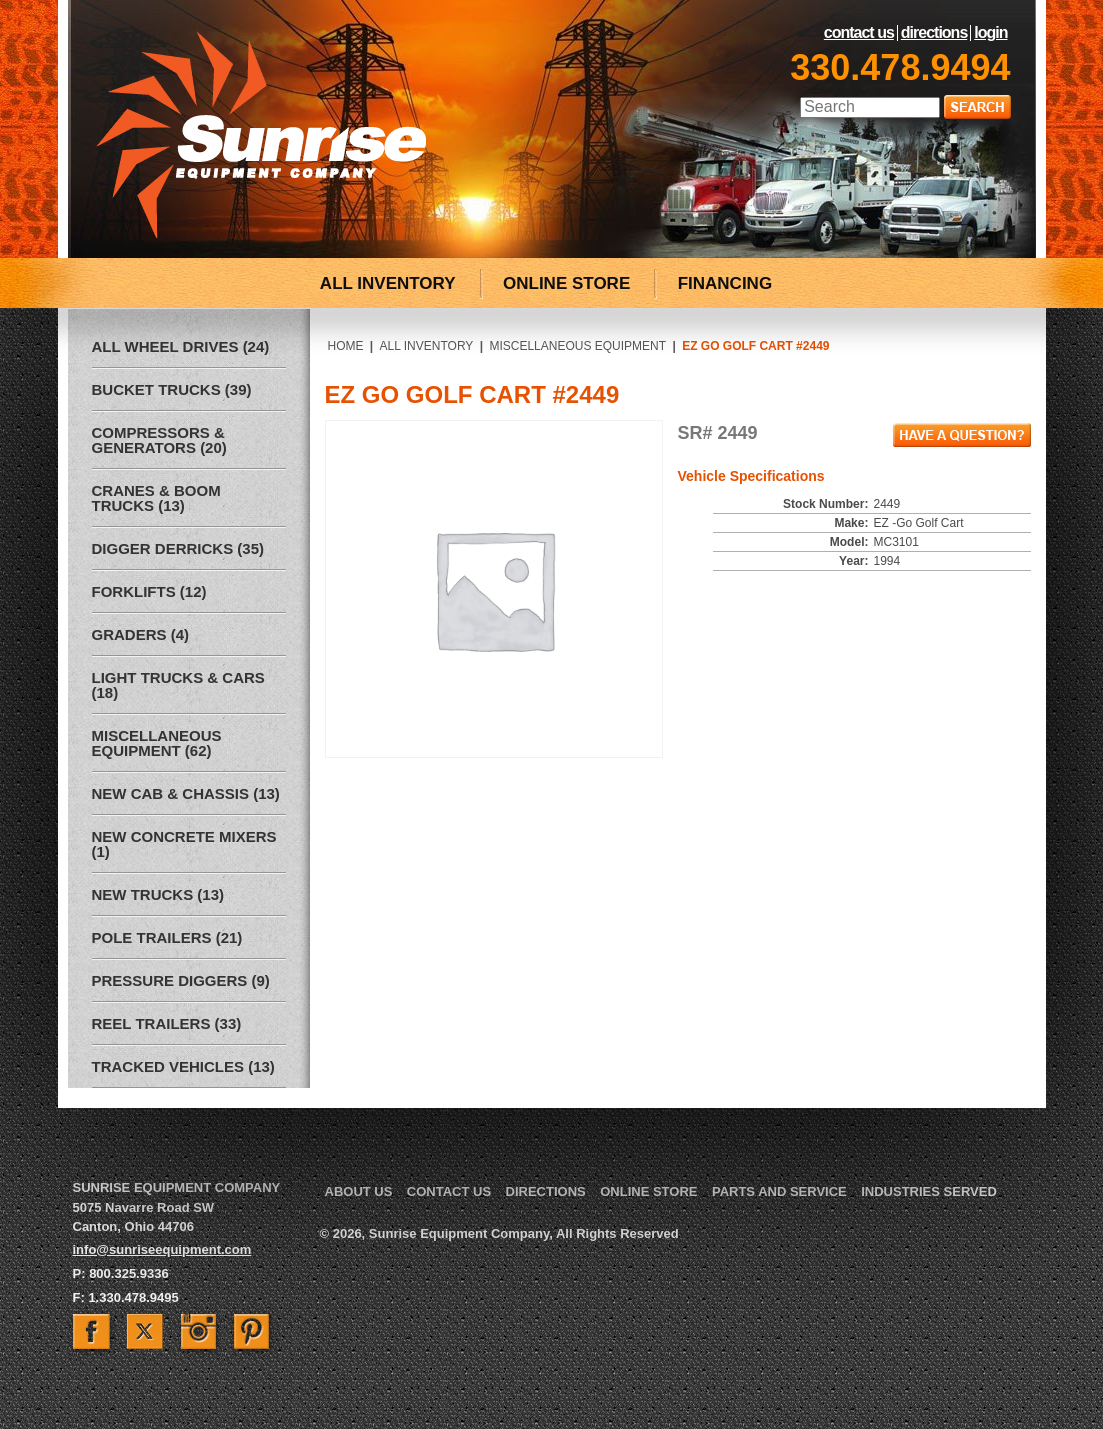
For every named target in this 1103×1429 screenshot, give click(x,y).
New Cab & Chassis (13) (186, 793)
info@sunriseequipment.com (162, 1249)
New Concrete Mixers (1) (184, 844)
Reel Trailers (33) (167, 1023)
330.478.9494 (900, 67)
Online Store (648, 1191)
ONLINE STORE (566, 283)
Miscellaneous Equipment (577, 346)
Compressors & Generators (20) (159, 440)
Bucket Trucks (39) (172, 389)
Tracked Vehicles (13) (183, 1066)
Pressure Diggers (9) (181, 980)
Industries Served (929, 1191)
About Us (359, 1191)
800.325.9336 (129, 1273)
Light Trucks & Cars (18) (178, 685)
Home (346, 346)
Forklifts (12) (149, 591)
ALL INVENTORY (388, 283)
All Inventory (427, 346)
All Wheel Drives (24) (181, 346)
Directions (934, 33)
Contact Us (859, 33)
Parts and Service (779, 1191)
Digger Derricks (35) (178, 548)
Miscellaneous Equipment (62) (157, 743)
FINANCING (725, 283)
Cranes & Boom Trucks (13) (156, 498)
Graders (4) (141, 634)
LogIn (990, 33)
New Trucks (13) (158, 894)
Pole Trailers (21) (167, 937)
